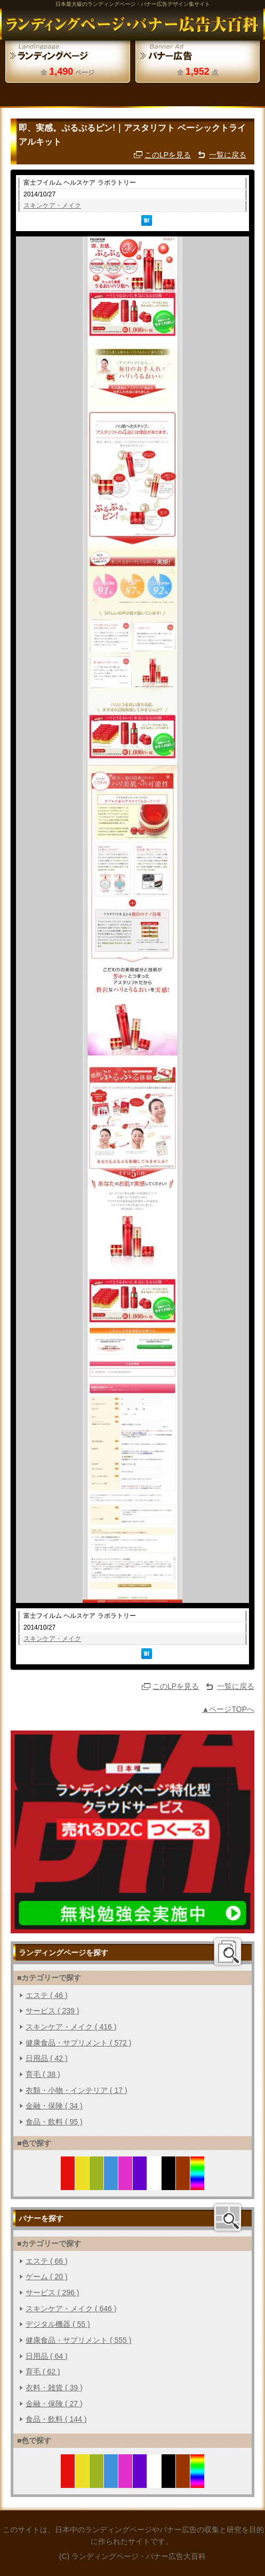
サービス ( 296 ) (52, 2292)
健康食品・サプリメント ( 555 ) (78, 2340)
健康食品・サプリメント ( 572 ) (78, 2042)
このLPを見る (167, 155)
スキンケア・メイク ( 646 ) (71, 2308)
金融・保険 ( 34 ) (54, 2105)
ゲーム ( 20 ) (47, 2276)
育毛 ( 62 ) (43, 2371)
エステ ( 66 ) (47, 2261)
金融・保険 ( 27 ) (54, 2403)
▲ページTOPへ (228, 1709)
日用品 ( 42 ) (47, 2058)
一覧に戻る (227, 155)
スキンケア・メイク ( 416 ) (71, 2026)
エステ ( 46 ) (47, 1995)
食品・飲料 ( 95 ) (54, 2121)
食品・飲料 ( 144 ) (56, 2419)
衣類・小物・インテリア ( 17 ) (76, 2090)
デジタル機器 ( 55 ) (58, 2324)
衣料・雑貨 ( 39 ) (54, 2387)
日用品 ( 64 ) (47, 2356)
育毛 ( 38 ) (43, 2074)
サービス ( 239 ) (52, 2010)
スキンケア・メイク (52, 205)
